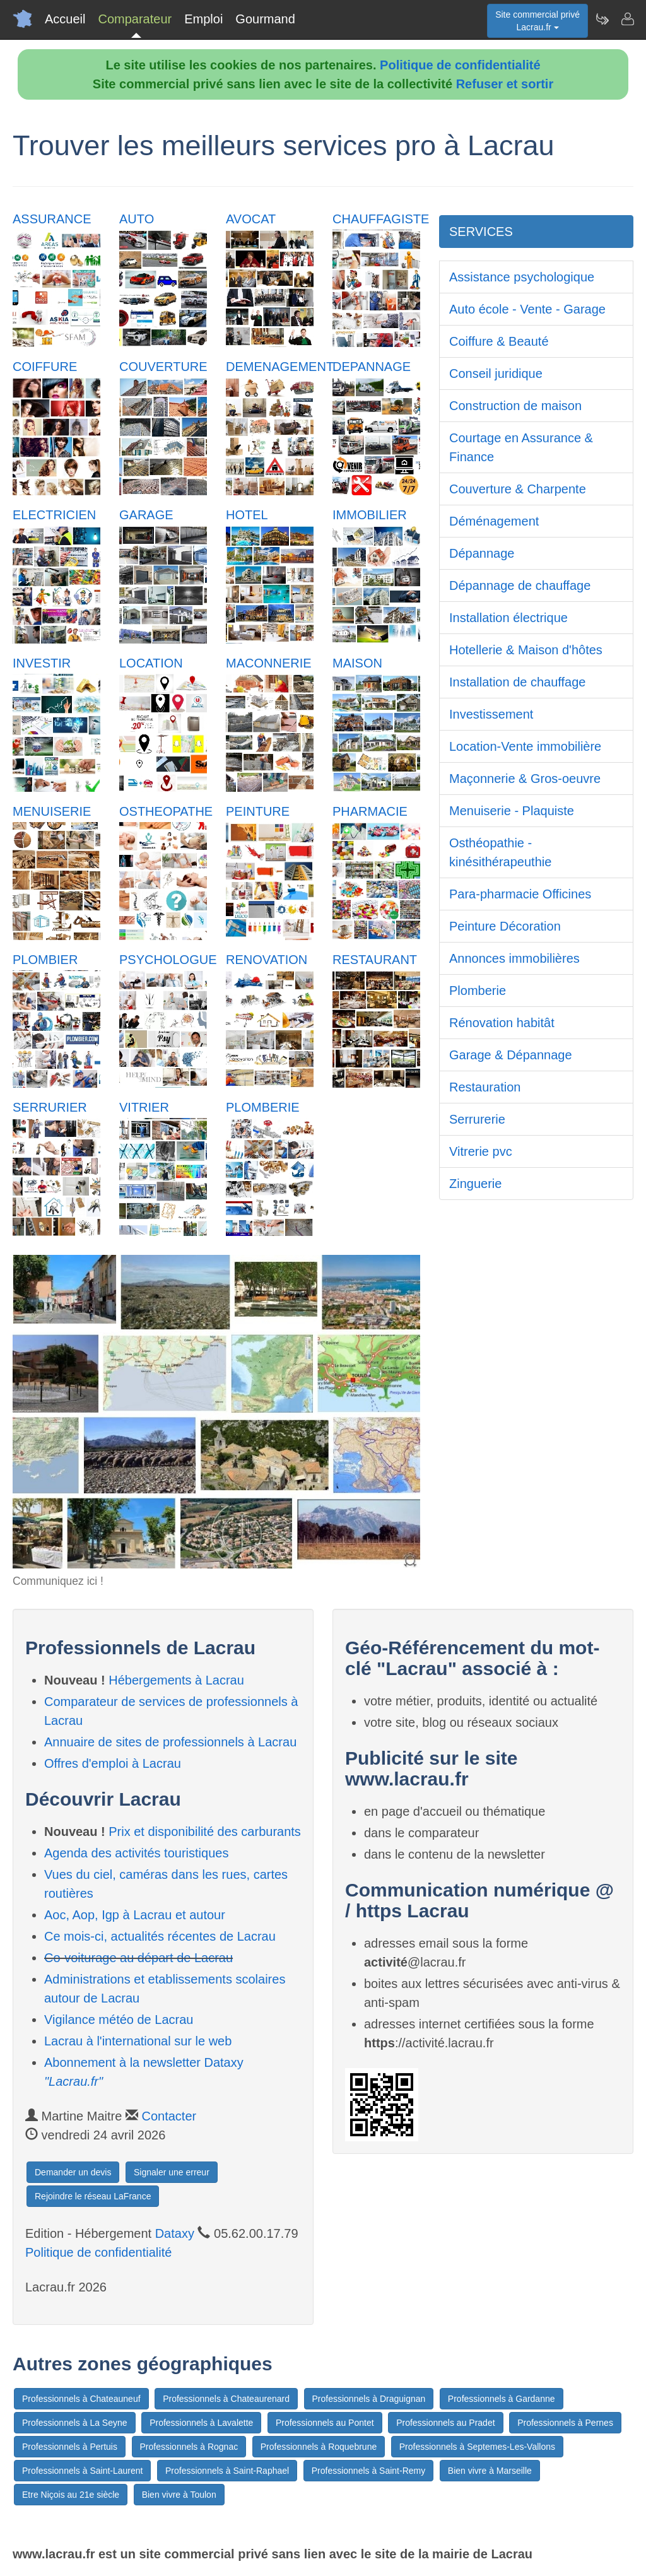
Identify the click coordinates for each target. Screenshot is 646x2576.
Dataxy (174, 2233)
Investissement (491, 714)
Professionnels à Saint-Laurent (82, 2471)
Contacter (169, 2116)
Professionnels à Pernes (565, 2423)
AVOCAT (251, 219)
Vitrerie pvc (480, 1151)
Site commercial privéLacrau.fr (537, 20)
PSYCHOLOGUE (167, 960)
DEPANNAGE (371, 366)
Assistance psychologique (521, 277)
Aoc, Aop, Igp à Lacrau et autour (134, 1915)
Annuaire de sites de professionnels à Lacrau (170, 1742)
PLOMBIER (45, 960)
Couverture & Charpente (517, 489)
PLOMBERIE (263, 1107)
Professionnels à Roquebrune (319, 2447)
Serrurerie (477, 1119)
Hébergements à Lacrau (176, 1680)
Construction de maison (515, 406)
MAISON (357, 663)
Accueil (65, 19)
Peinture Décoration (505, 926)
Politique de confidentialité (460, 65)
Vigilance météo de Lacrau (118, 2019)
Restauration (484, 1087)
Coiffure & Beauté (499, 341)
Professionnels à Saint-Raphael (227, 2471)
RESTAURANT (374, 960)
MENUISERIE (52, 811)
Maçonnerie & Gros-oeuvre (525, 778)
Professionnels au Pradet (445, 2423)
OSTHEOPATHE (166, 811)
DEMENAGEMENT (280, 366)
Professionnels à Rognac (189, 2447)
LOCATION (151, 663)
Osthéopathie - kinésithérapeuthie (500, 852)
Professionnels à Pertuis (69, 2447)
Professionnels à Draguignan (369, 2399)
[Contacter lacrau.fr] (627, 19)
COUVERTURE (163, 366)
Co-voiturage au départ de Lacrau (138, 1958)
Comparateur (135, 19)
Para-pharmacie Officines (520, 894)
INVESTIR (42, 663)
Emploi (203, 19)
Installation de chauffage (517, 682)
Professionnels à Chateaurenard (226, 2399)
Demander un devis (73, 2172)
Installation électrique (508, 618)
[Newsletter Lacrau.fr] (601, 19)
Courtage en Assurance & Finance (521, 447)
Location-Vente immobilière (525, 746)
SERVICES (481, 231)
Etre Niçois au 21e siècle (70, 2495)
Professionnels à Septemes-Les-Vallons (477, 2447)
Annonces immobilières (514, 958)
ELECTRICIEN (54, 515)
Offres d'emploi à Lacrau (112, 1763)
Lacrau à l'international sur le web (138, 2041)
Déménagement (494, 521)
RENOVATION (266, 960)
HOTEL (247, 515)
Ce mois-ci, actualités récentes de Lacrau (160, 1936)
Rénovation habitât (502, 1023)
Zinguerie (475, 1184)
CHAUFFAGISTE (380, 219)
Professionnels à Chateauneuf (81, 2399)
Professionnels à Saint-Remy (369, 2471)
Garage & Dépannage (510, 1055)
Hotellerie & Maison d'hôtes (525, 650)
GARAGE (146, 515)
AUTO (136, 219)
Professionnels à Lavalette (201, 2423)
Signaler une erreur (171, 2172)
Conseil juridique (496, 373)
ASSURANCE (52, 219)
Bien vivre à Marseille (490, 2471)
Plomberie (477, 990)
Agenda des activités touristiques (136, 1853)
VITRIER (144, 1107)
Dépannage (481, 553)
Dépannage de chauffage (519, 585)
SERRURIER (50, 1107)
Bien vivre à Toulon (179, 2495)
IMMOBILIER (369, 515)
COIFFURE (45, 366)
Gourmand (265, 19)
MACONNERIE (269, 663)
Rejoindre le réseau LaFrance (93, 2196)
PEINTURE (258, 811)
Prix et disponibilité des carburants (205, 1831)
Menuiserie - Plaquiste (511, 811)
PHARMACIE (370, 811)
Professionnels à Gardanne (501, 2399)
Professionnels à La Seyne (74, 2423)
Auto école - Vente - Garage (527, 309)
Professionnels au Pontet (325, 2423)
